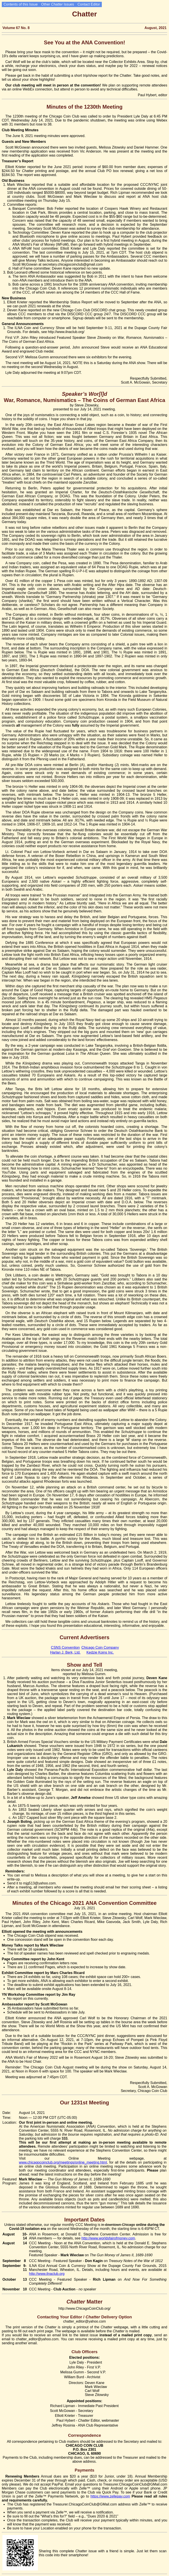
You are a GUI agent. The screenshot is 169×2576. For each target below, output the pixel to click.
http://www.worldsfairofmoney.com (108, 2238)
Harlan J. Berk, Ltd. (65, 1652)
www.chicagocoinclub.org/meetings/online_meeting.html (63, 2162)
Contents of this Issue (21, 4)
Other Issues (57, 4)
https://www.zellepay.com (110, 2496)
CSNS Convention (65, 1647)
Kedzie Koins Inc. (100, 1652)
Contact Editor (88, 4)
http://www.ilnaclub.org (47, 2274)
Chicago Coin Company (100, 1647)
